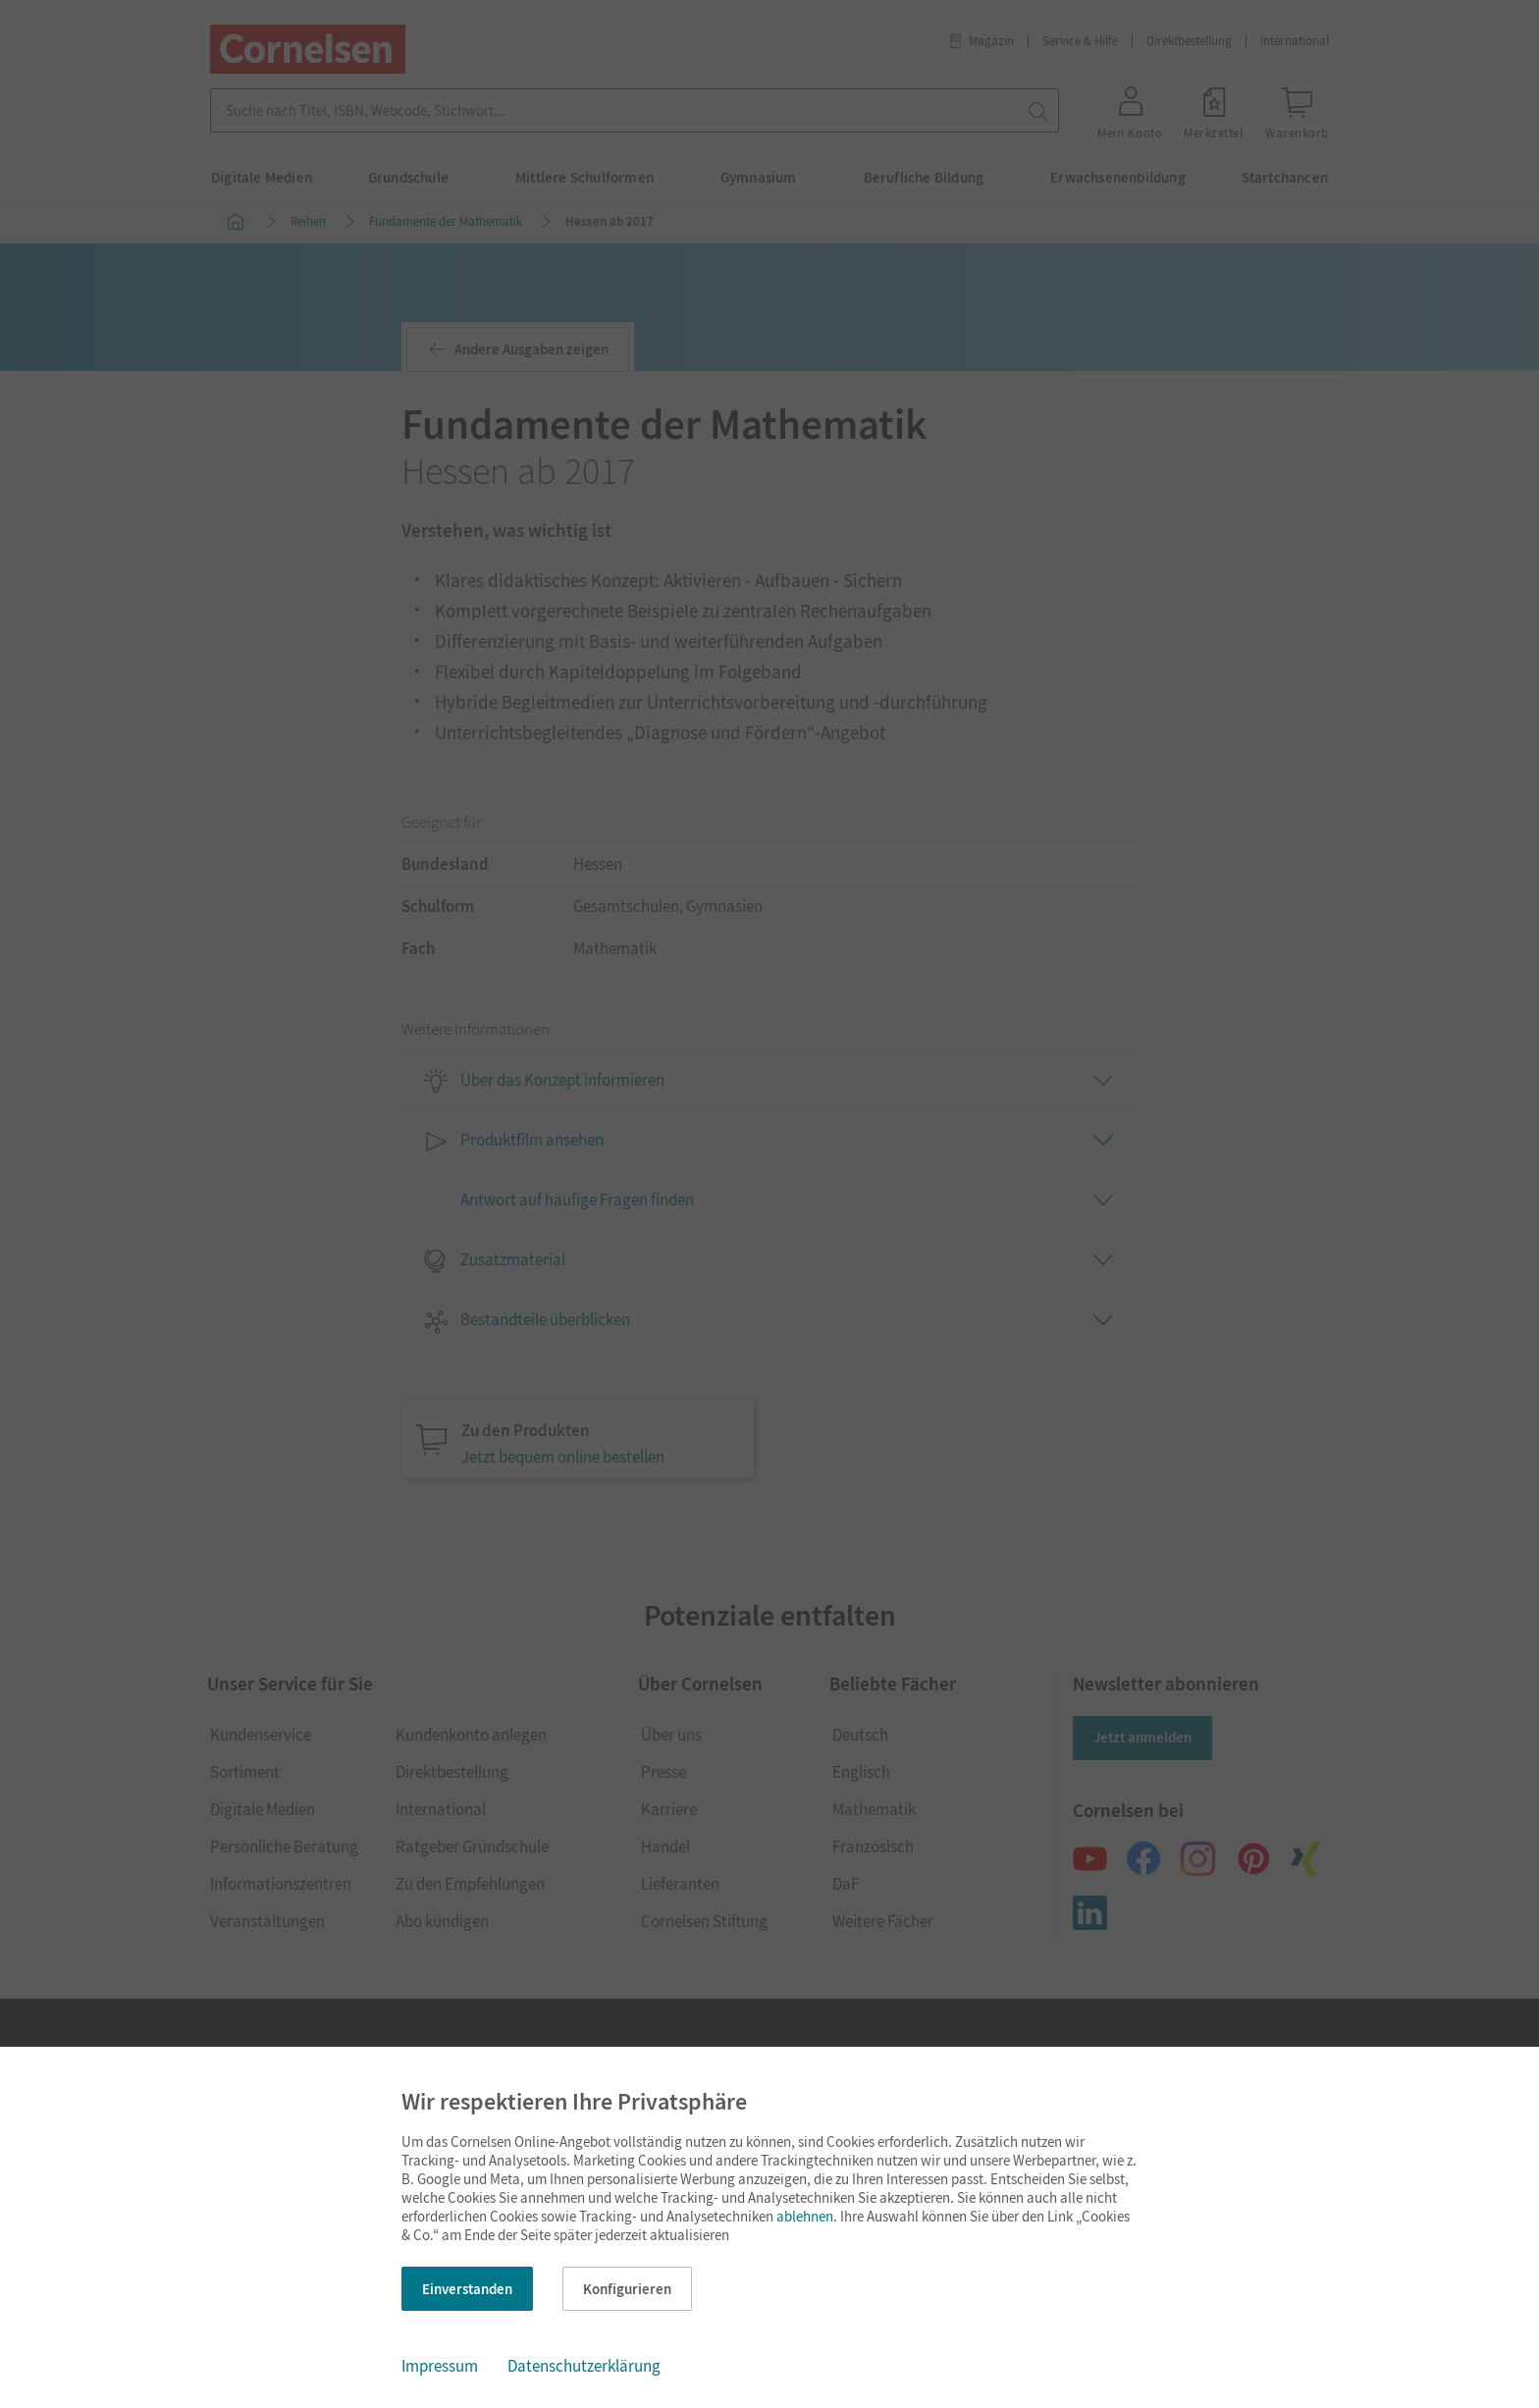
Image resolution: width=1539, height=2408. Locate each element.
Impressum (439, 2366)
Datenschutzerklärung (584, 2366)
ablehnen (804, 2216)
